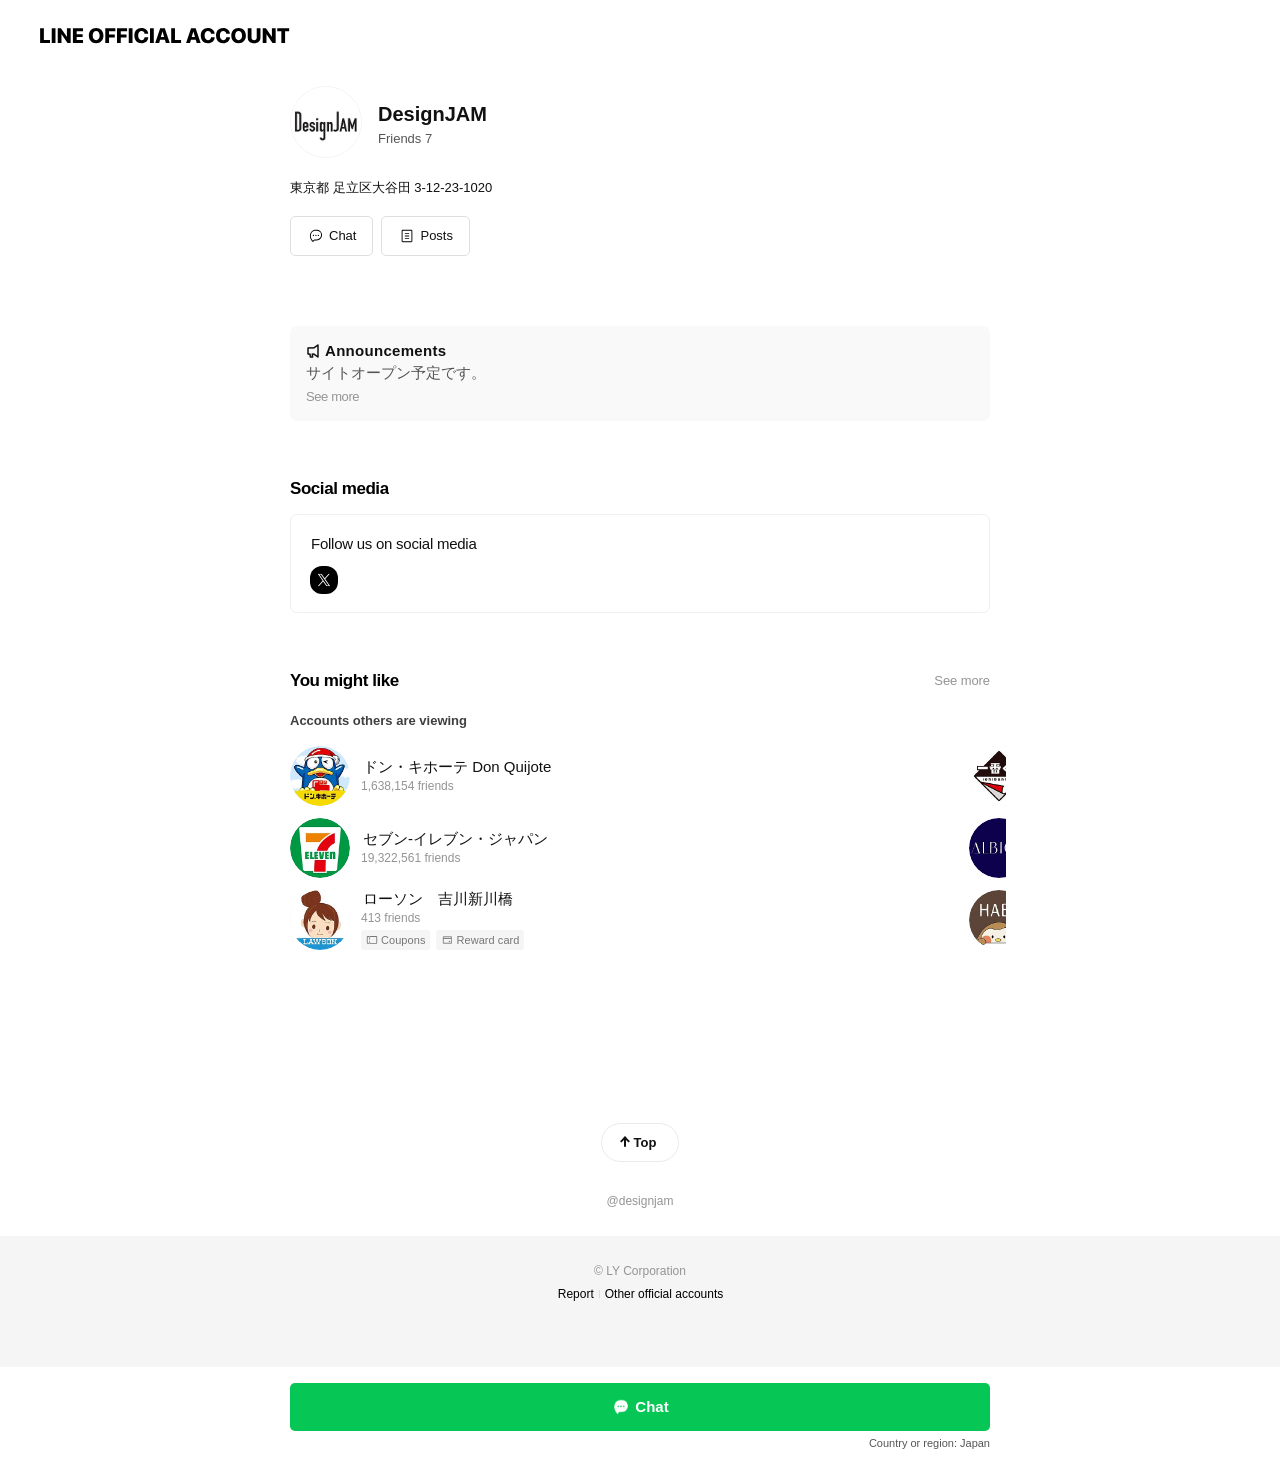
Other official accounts (664, 1294)
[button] (425, 236)
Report (576, 1294)
